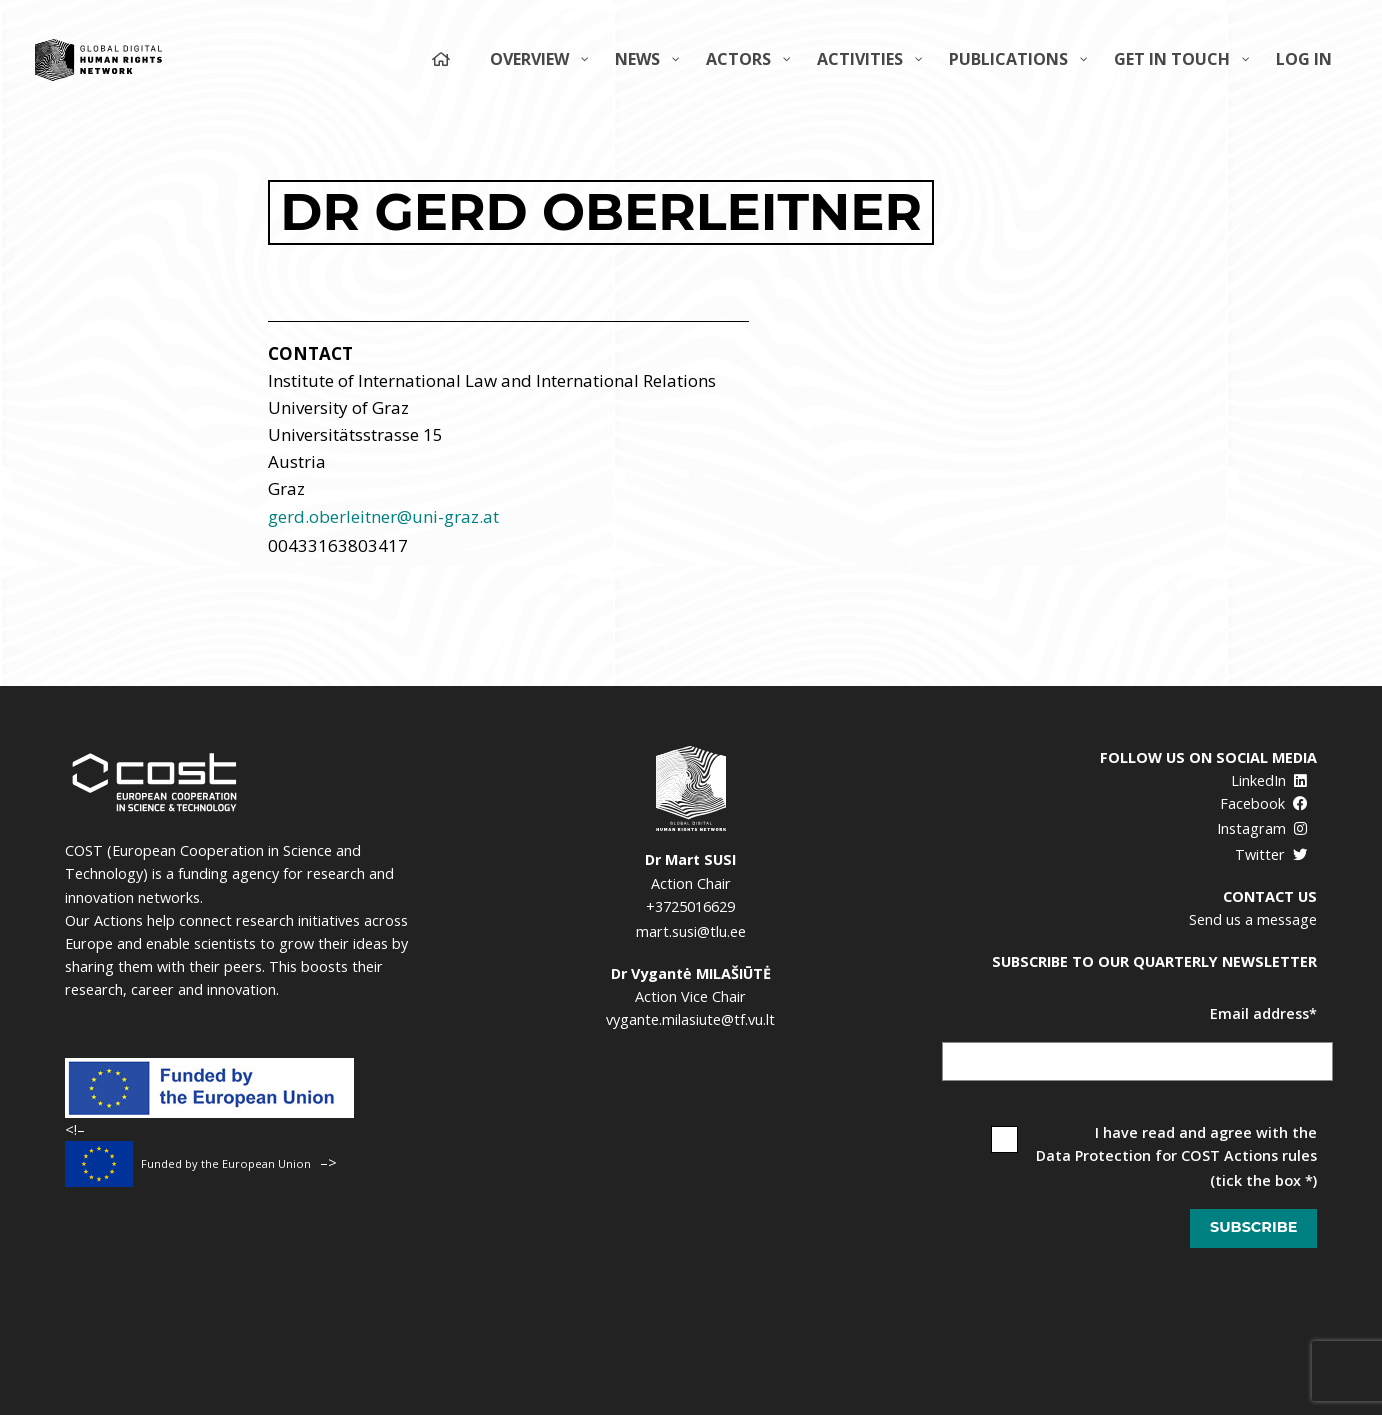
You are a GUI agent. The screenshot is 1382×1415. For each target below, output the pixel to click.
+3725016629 (690, 906)
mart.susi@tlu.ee (691, 931)
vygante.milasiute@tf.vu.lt (690, 1019)
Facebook (1264, 803)
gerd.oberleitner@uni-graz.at (383, 516)
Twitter (1271, 854)
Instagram (1262, 828)
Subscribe (1253, 1227)
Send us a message (1253, 919)
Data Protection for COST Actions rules (1176, 1155)
